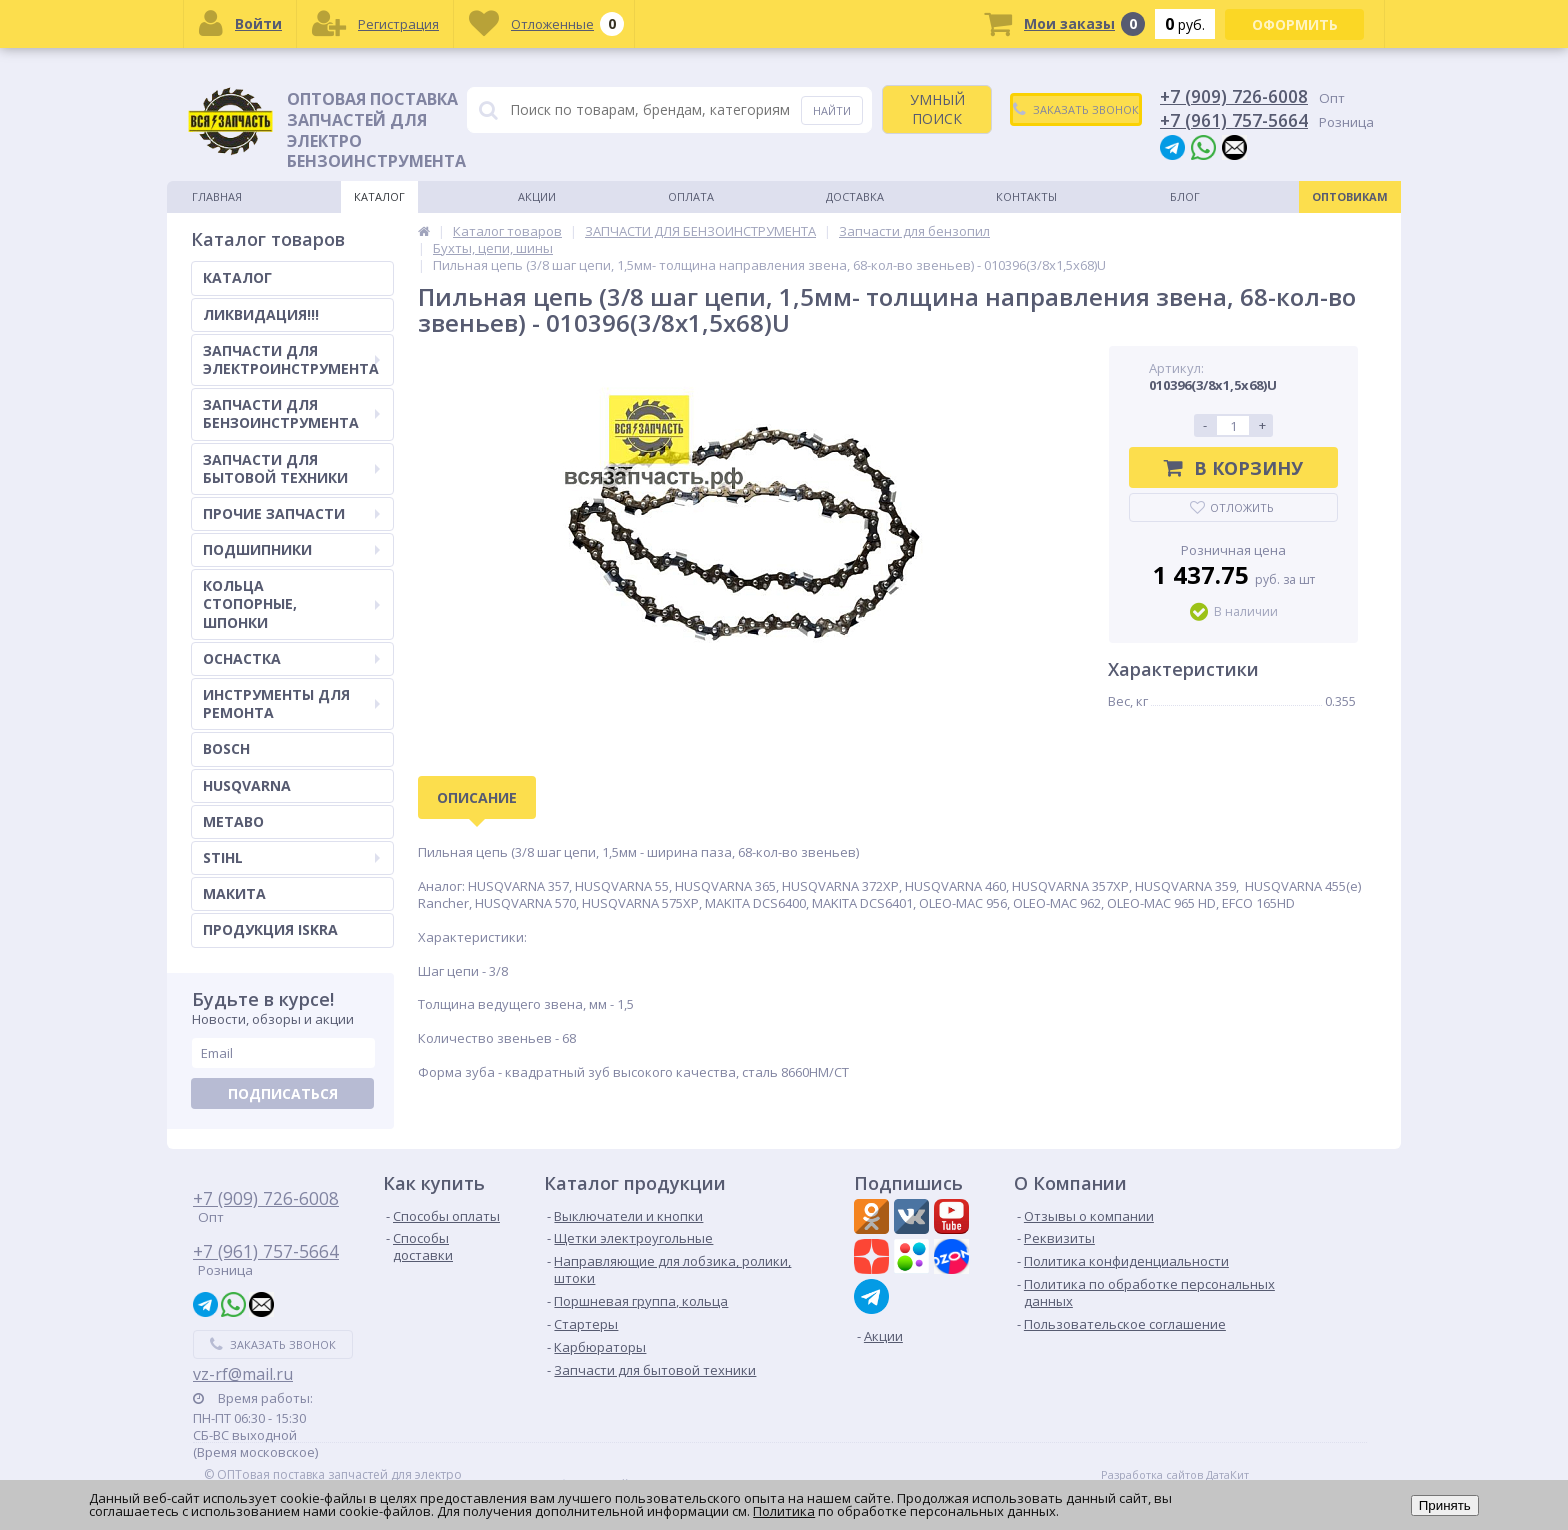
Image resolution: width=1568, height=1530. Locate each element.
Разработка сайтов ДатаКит (1175, 1475)
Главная (217, 196)
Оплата (691, 196)
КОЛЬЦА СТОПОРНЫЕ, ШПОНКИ (291, 603)
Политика (784, 1511)
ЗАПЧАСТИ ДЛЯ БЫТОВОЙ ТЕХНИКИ (291, 468)
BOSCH (226, 748)
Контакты (1026, 196)
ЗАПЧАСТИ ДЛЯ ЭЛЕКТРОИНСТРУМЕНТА (291, 359)
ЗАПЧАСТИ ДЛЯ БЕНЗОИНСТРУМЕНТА (291, 413)
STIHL (291, 857)
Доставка (855, 196)
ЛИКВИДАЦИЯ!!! (261, 314)
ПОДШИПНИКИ (291, 549)
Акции (537, 196)
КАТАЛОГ (237, 277)
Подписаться (283, 1093)
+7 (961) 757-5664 (1234, 120)
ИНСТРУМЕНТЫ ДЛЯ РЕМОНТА (291, 703)
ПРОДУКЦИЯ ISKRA (270, 929)
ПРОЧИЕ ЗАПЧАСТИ (291, 513)
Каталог (379, 196)
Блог (1185, 196)
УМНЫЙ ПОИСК (937, 108)
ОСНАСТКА (291, 658)
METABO (233, 821)
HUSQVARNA (247, 785)
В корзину (1233, 468)
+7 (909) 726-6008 (1234, 96)
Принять (1445, 1505)
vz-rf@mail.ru (243, 1374)
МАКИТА (234, 893)
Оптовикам (1350, 196)
